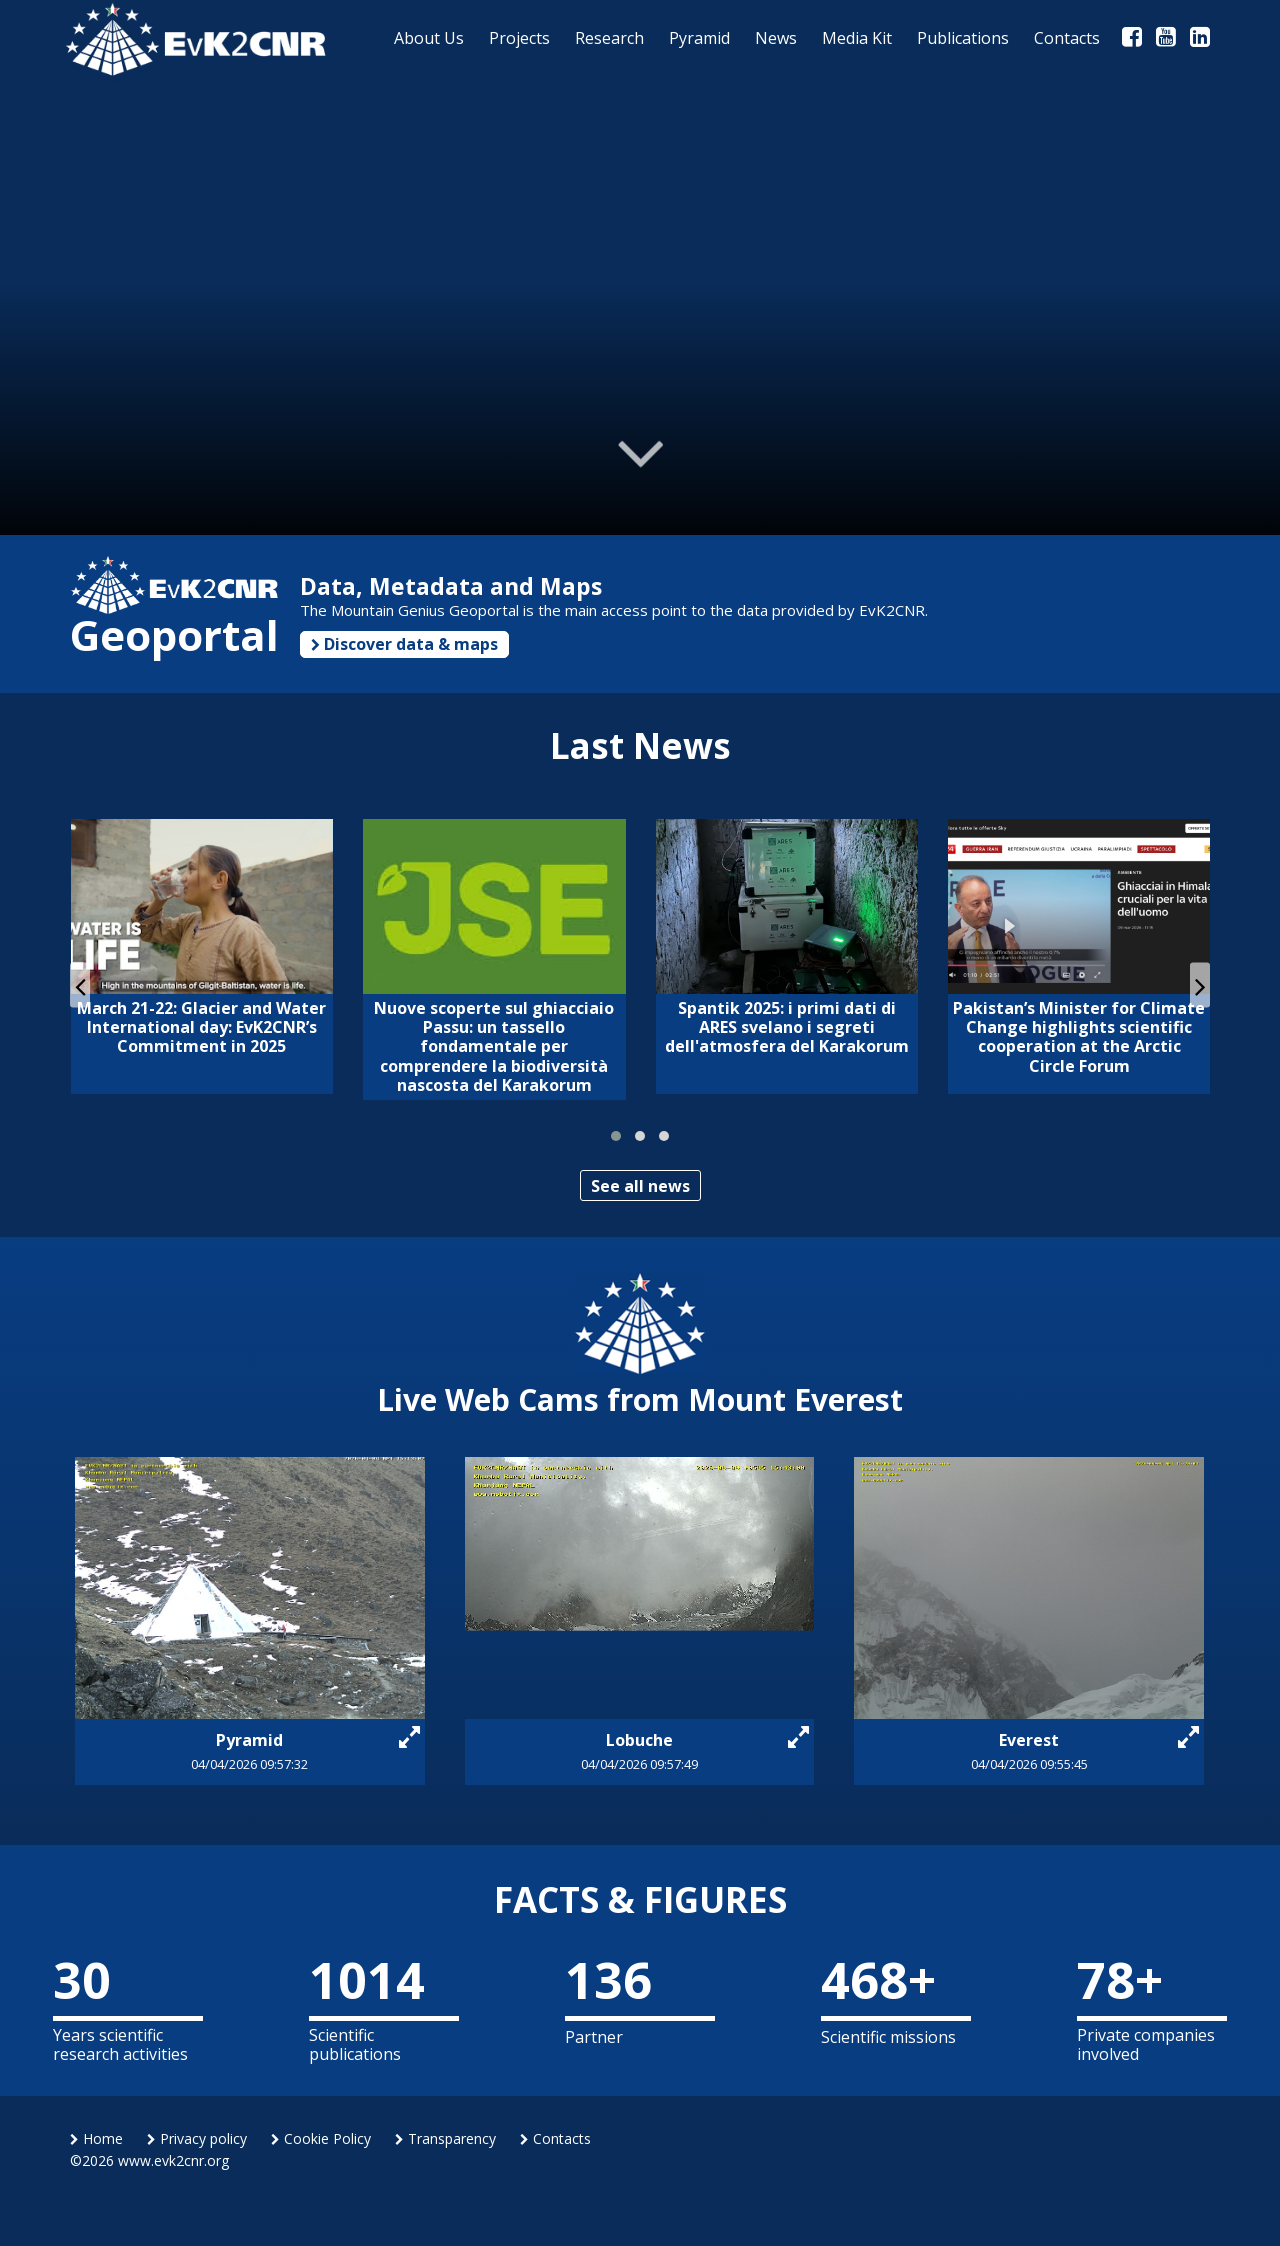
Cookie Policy (321, 2138)
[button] (616, 1136)
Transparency (445, 2138)
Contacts (555, 2138)
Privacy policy (197, 2138)
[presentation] (80, 985)
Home (96, 2138)
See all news (640, 1186)
